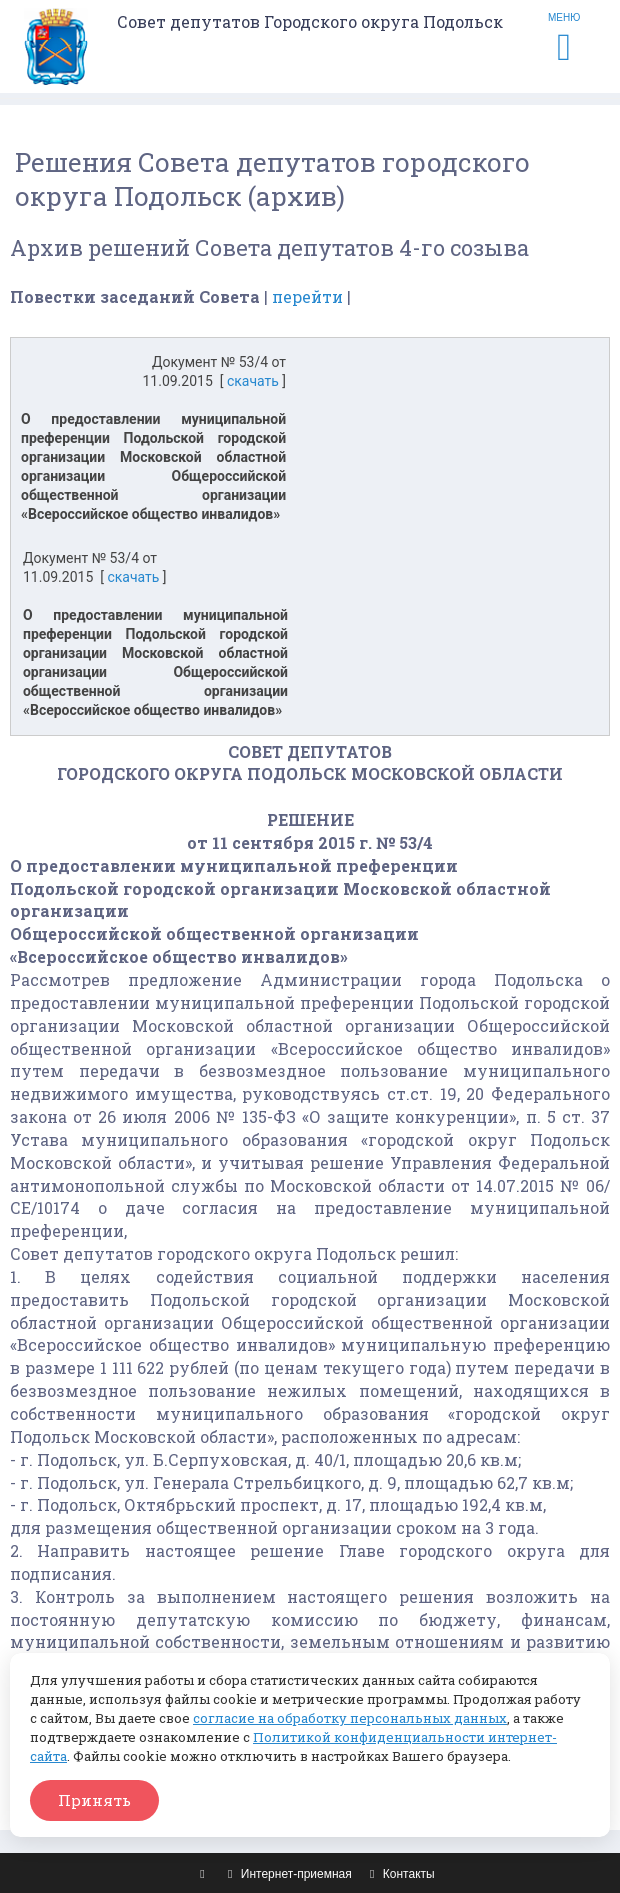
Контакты (400, 1874)
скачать (253, 381)
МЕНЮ (564, 39)
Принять (94, 1800)
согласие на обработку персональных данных (350, 1718)
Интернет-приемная (287, 1874)
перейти (307, 296)
